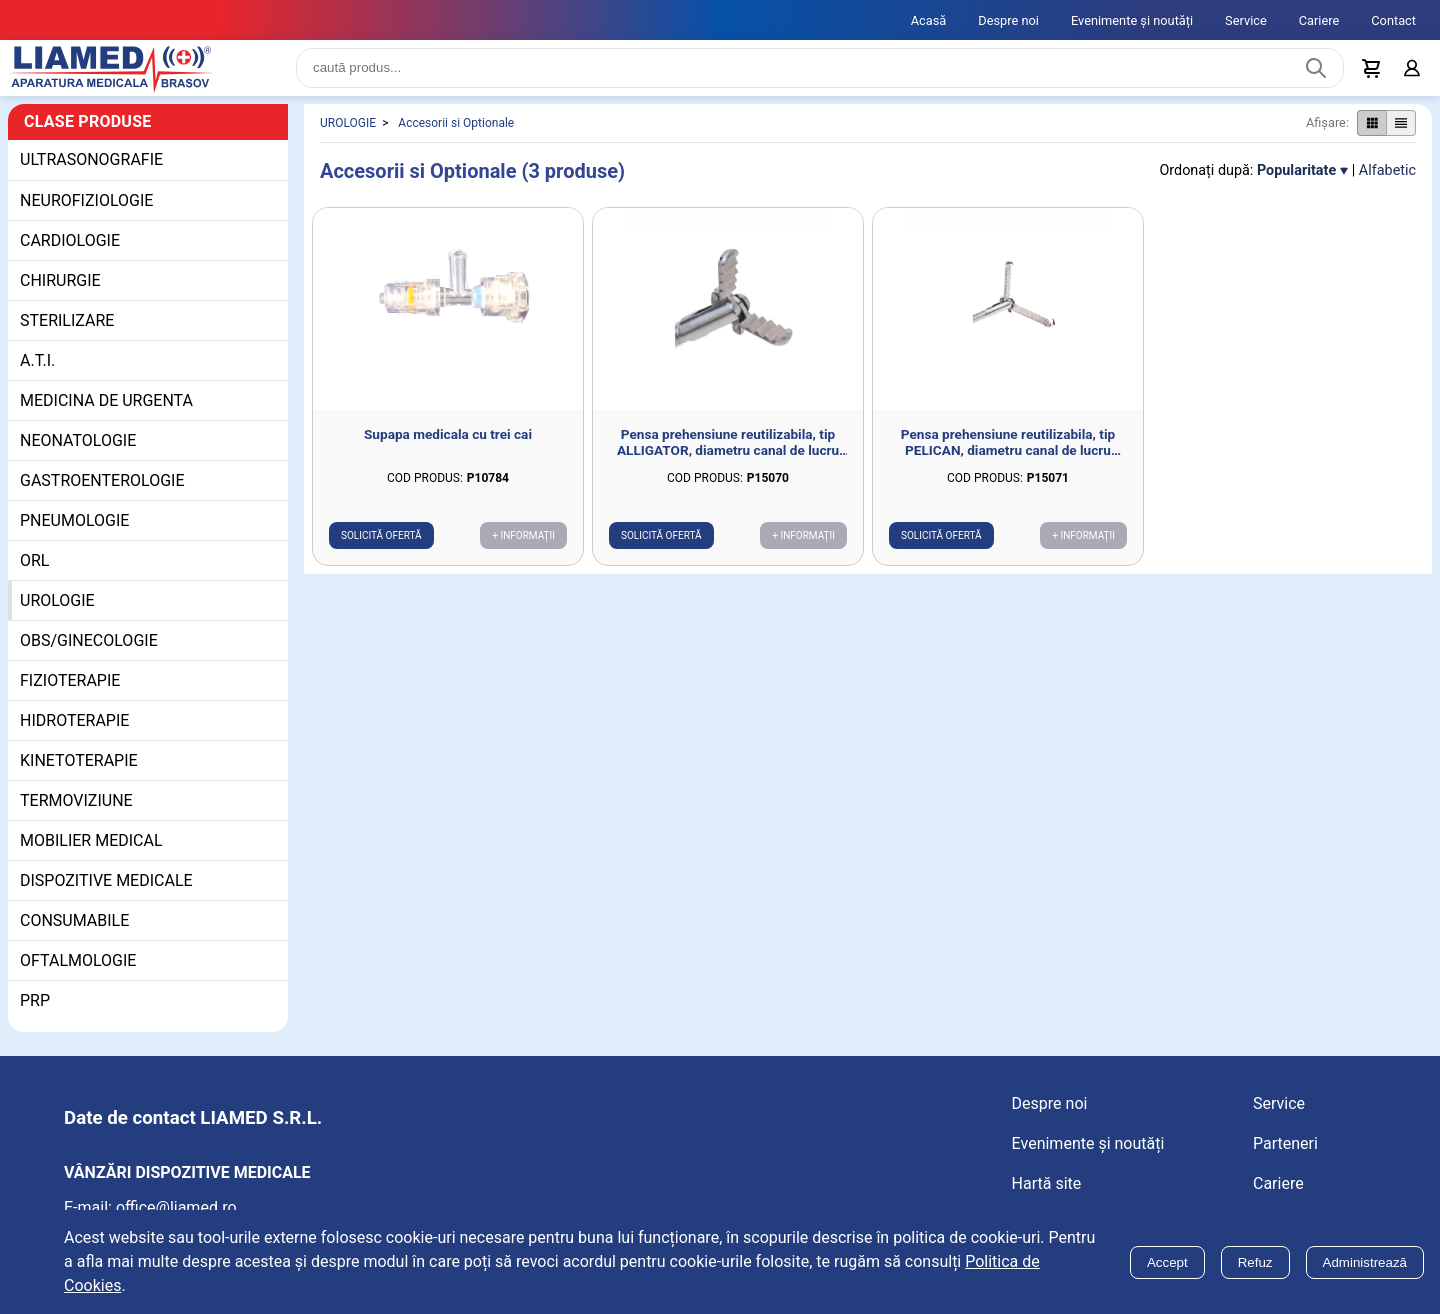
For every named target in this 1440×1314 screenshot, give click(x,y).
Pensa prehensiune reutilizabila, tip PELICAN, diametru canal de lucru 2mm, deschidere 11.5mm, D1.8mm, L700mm (1008, 458)
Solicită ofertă (381, 551)
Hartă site (1047, 1199)
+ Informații (523, 551)
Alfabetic (1387, 186)
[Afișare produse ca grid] (1371, 139)
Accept (1167, 1262)
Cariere (1319, 20)
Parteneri (1285, 1159)
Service (1246, 20)
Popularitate (1296, 186)
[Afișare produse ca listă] (1401, 139)
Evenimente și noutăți (1132, 20)
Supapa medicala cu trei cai (448, 450)
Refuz (1255, 1262)
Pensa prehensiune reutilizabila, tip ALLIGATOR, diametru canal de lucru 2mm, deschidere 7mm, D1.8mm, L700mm (728, 458)
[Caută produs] (1316, 76)
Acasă (929, 20)
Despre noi (1008, 20)
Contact (1393, 20)
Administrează (1365, 1262)
